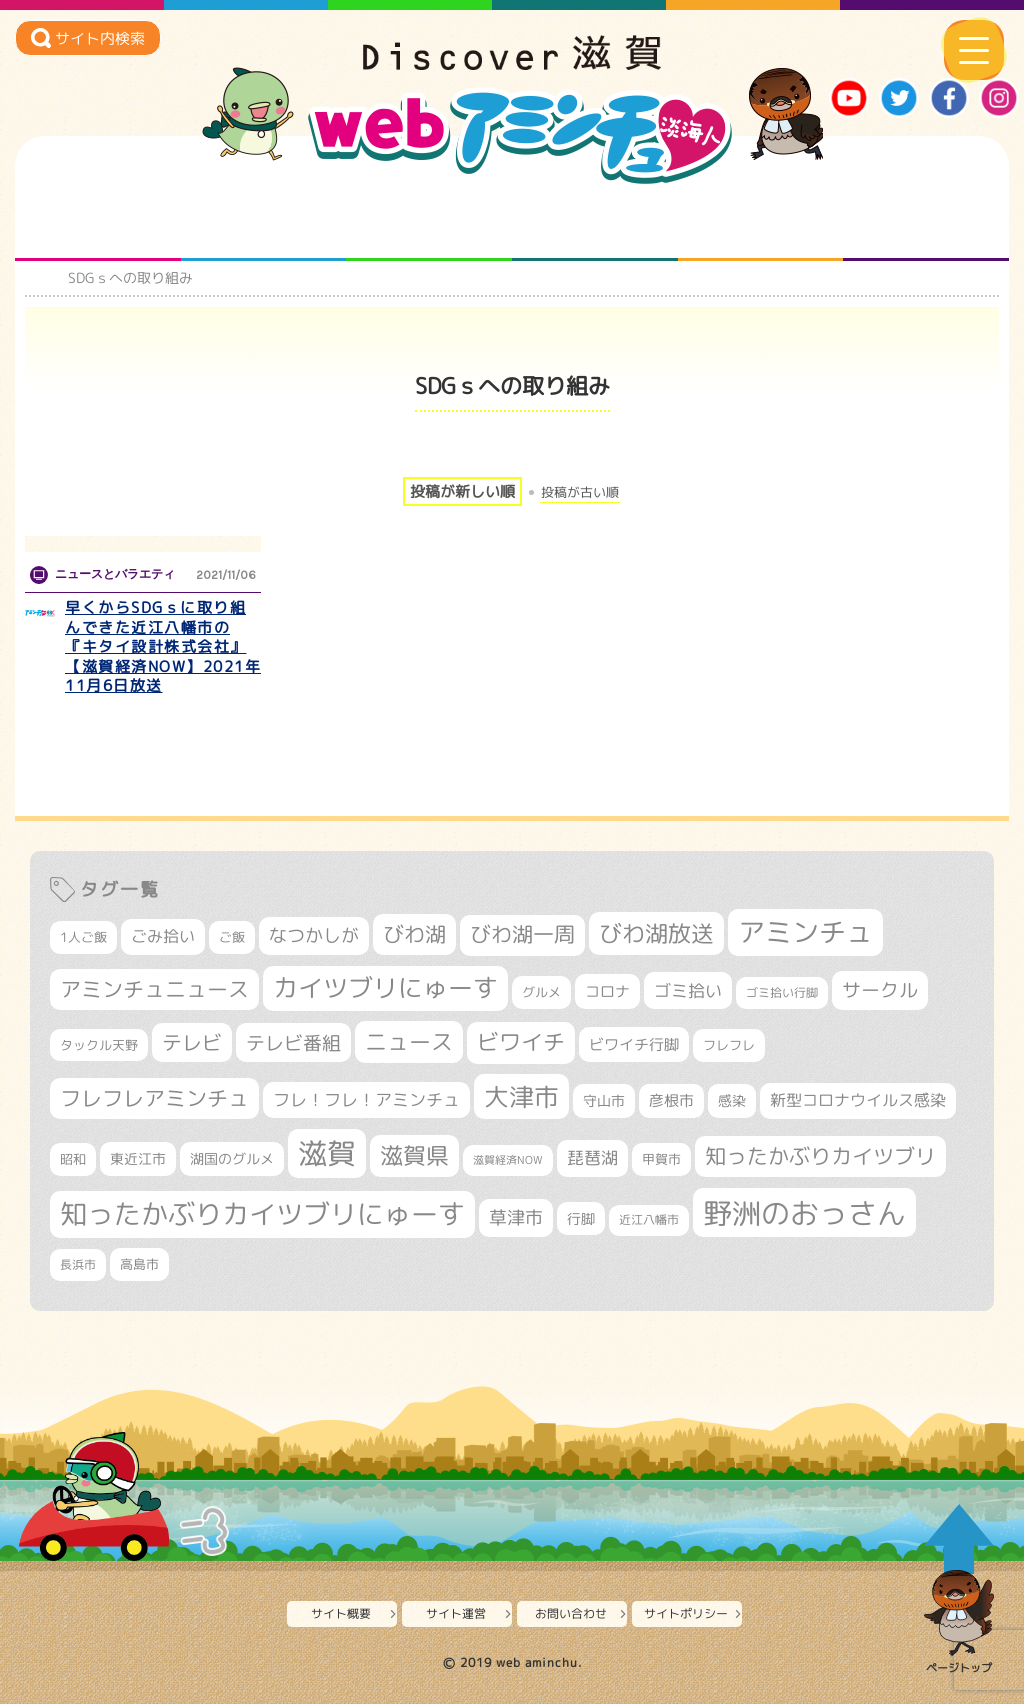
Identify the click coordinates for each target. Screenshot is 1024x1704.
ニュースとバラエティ (926, 221)
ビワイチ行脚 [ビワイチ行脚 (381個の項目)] (634, 1044)
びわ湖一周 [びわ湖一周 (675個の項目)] (522, 934)
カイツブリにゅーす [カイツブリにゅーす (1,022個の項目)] (385, 987)
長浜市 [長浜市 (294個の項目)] (78, 1264)
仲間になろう (429, 221)
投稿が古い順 (580, 492)
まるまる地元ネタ (594, 221)
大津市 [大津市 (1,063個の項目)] (521, 1096)
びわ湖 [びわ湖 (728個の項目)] (414, 934)
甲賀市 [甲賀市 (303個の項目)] (661, 1159)
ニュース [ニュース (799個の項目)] (409, 1041)
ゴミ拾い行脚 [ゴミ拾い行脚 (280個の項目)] (782, 992)
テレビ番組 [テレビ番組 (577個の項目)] (293, 1042)
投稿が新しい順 (462, 491)
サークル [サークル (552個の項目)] (880, 990)
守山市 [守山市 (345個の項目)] (604, 1101)
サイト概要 (341, 1613)
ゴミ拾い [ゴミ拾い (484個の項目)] (688, 990)
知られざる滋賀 (97, 221)
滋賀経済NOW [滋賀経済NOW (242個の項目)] (508, 1160)
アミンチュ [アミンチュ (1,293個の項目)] (805, 932)
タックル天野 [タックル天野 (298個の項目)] (99, 1045)
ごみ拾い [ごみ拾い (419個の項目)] (163, 936)
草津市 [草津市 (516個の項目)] (516, 1217)
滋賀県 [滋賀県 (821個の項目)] (414, 1155)
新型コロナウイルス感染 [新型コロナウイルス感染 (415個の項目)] (858, 1100)
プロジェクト (760, 221)
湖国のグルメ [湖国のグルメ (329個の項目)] (232, 1158)
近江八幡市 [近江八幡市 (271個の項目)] (649, 1220)
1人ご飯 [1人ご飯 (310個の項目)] (83, 937)
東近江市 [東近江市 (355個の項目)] (138, 1159)
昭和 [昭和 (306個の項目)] (73, 1159)
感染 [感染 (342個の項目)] (732, 1101)
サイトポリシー (686, 1613)
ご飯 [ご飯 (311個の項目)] (232, 937)
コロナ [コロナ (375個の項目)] (607, 991)
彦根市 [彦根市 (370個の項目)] (671, 1100)
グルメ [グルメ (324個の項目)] (541, 992)
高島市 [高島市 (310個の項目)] (139, 1264)
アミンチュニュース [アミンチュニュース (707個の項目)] (154, 989)
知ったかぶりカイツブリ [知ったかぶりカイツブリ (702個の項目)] (820, 1156)
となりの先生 (263, 221)
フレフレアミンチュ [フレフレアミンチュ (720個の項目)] (154, 1098)
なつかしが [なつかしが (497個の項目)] (314, 935)
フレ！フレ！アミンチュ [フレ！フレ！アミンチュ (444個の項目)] (366, 1099)
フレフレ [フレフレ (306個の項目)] (729, 1045)
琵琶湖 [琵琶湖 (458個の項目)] (592, 1157)
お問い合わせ (571, 1613)
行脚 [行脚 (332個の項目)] (581, 1218)
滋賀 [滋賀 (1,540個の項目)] (327, 1153)
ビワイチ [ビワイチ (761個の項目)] (521, 1042)
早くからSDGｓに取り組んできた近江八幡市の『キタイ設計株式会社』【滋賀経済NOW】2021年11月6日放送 (163, 646)
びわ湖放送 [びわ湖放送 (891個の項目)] (656, 933)
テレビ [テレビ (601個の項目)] (192, 1042)
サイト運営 (456, 1613)
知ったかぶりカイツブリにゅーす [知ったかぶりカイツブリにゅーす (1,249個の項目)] (262, 1214)
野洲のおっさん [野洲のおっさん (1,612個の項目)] (804, 1212)
